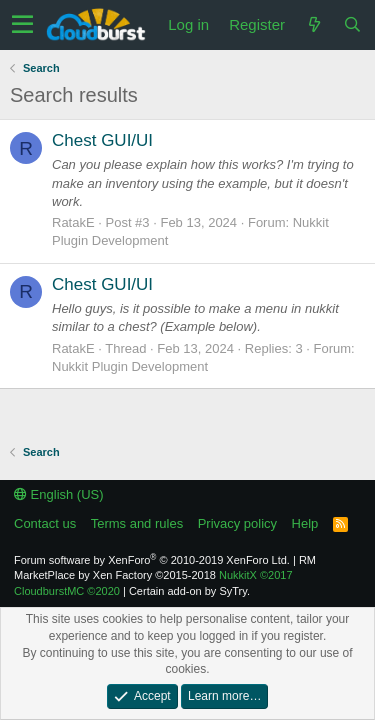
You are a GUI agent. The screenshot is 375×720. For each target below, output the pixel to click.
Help (305, 523)
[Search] (352, 24)
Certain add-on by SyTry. (189, 591)
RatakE (73, 222)
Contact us (45, 523)
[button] (22, 25)
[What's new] (314, 24)
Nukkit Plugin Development (130, 366)
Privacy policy (237, 523)
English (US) (59, 494)
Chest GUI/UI (102, 140)
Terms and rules (137, 523)
